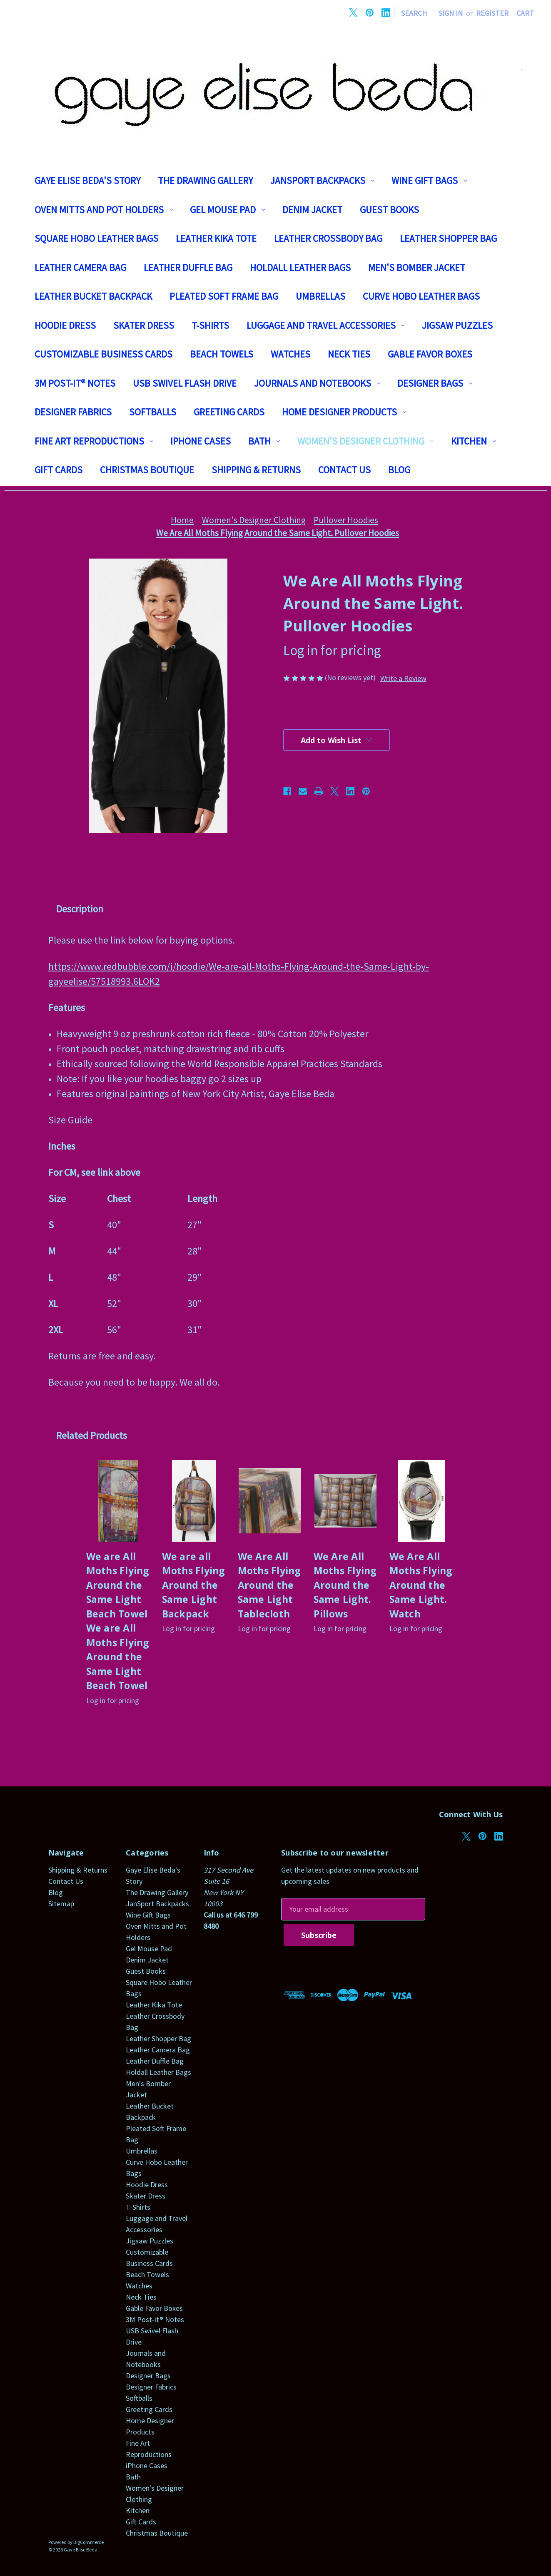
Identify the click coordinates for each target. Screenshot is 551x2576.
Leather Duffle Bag (188, 267)
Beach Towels (221, 354)
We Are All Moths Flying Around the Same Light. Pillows (345, 1585)
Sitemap (61, 1903)
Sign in (451, 13)
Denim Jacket (312, 210)
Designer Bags (434, 383)
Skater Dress (143, 325)
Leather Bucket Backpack (93, 296)
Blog (399, 470)
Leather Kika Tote (216, 238)
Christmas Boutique (147, 470)
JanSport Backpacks (322, 180)
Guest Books (389, 210)
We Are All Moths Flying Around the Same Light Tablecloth (269, 1585)
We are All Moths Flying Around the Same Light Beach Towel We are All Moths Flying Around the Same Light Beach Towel (118, 1621)
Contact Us (344, 470)
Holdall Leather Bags (300, 267)
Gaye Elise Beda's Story (87, 180)
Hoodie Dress (65, 325)
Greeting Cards (229, 412)
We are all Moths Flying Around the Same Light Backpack (193, 1585)
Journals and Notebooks (317, 383)
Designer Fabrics (73, 412)
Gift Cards (58, 470)
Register (492, 13)
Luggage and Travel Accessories (326, 325)
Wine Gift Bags (429, 180)
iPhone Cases (200, 441)
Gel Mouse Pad (227, 210)
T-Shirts (210, 325)
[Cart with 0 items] (525, 13)
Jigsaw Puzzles (457, 325)
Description (79, 909)
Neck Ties (349, 354)
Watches (290, 354)
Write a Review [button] (403, 678)
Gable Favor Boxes (430, 354)
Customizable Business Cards (103, 354)
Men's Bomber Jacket (416, 267)
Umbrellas (320, 296)
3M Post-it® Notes (75, 383)
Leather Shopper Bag (448, 238)
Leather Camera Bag (80, 267)
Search (414, 13)
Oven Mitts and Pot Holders (104, 210)
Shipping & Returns (256, 470)
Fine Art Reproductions (94, 441)
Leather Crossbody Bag (328, 238)
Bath (264, 441)
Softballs (152, 412)
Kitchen (473, 441)
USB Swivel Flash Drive (185, 383)
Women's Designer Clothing (365, 441)
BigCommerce (88, 2542)
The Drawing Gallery (205, 180)
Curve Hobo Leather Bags (421, 296)
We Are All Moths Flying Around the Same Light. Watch (421, 1585)
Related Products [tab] (91, 1435)
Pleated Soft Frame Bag (224, 296)
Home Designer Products (344, 412)
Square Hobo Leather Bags (96, 238)
